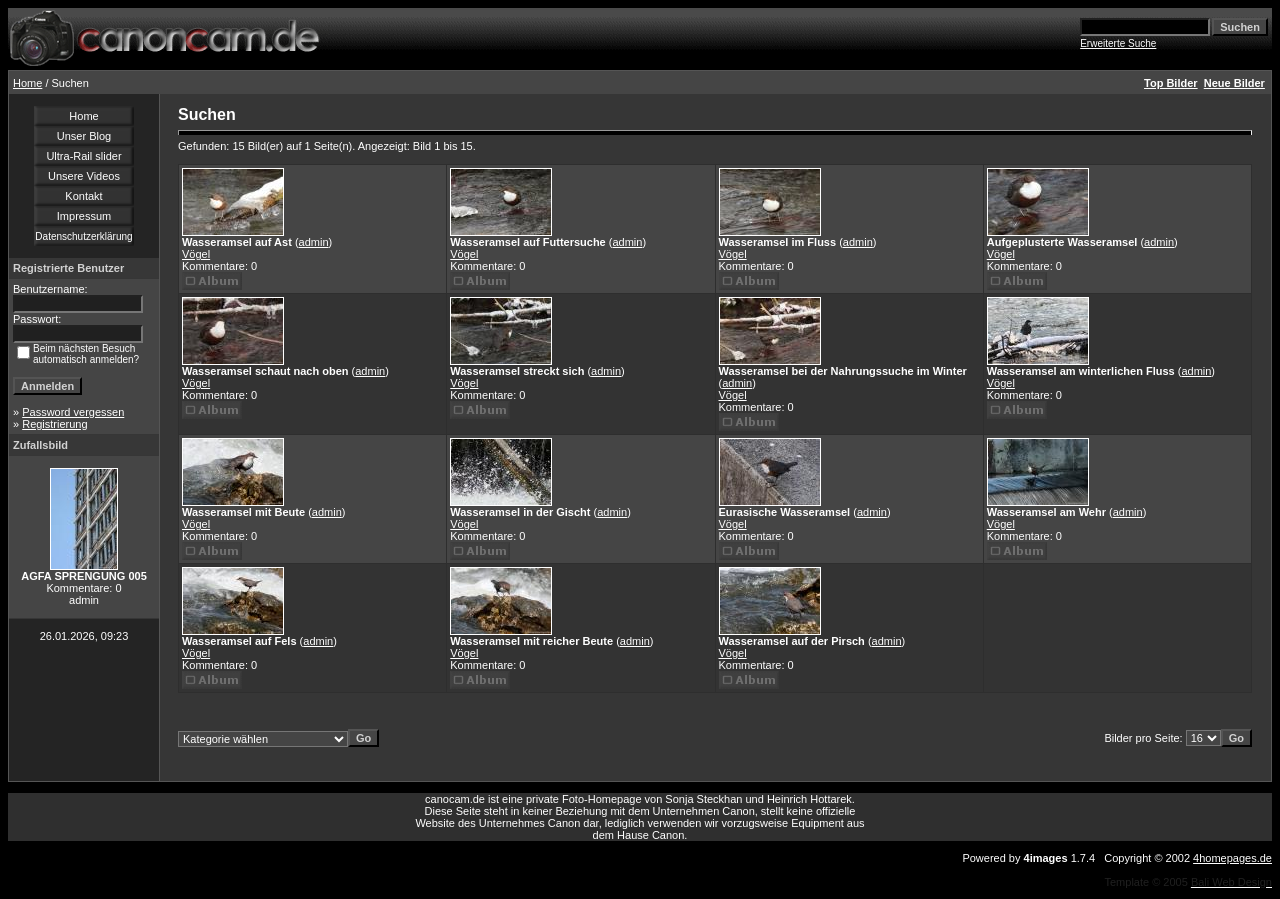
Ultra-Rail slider (83, 156)
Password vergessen (73, 412)
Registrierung (54, 424)
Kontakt (83, 196)
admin (314, 242)
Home (27, 83)
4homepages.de (1232, 858)
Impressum (84, 216)
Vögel (196, 254)
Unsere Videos (84, 176)
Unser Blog (84, 136)
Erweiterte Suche (1118, 43)
